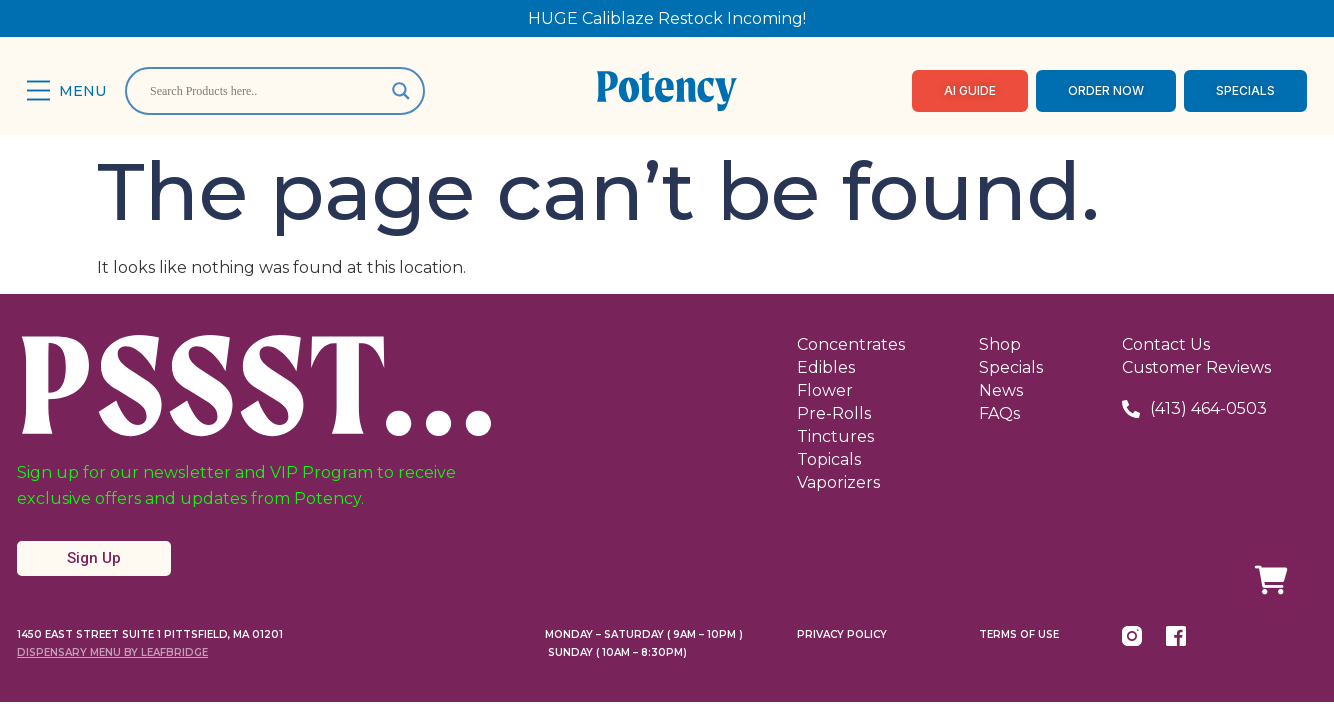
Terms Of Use (1019, 634)
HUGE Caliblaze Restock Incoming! (667, 18)
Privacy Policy (842, 634)
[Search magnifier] (401, 91)
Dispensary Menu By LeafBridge (112, 652)
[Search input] (266, 91)
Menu (82, 91)
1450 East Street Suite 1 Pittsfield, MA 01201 (150, 634)
